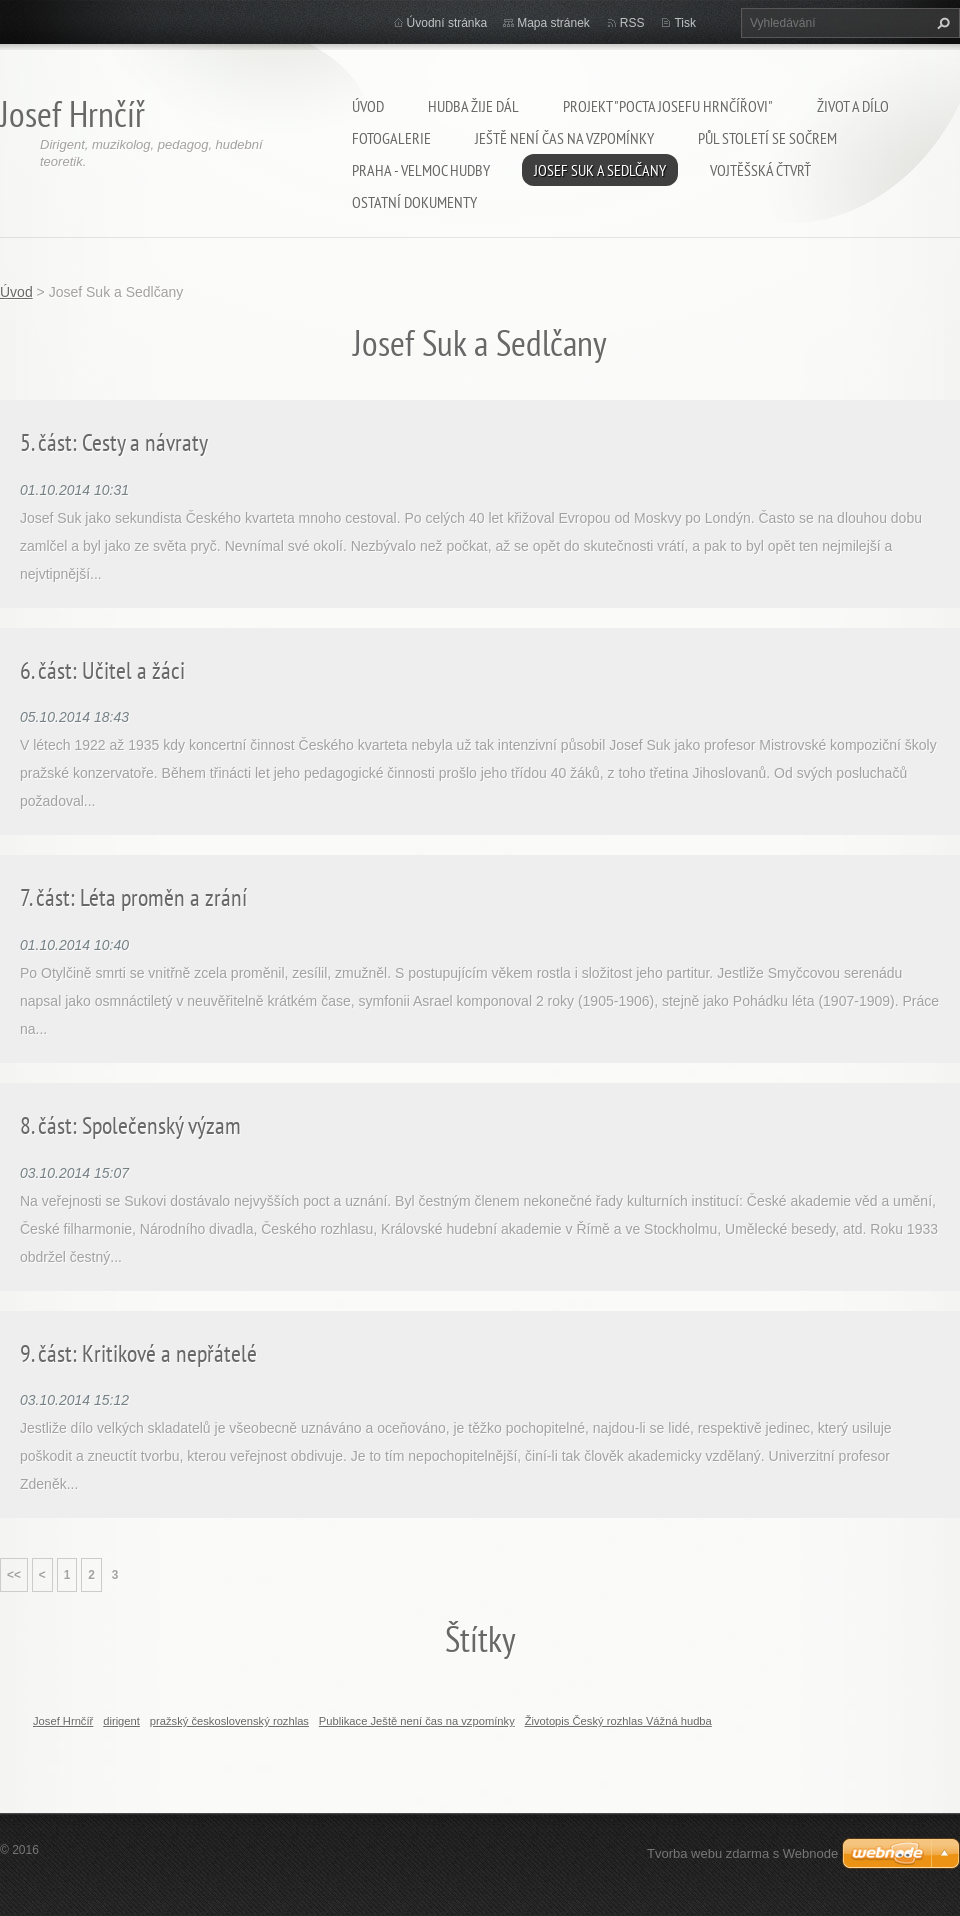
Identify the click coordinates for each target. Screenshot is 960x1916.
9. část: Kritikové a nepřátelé (138, 1353)
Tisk (685, 23)
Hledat (941, 23)
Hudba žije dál (473, 106)
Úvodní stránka (447, 23)
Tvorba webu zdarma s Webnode (742, 1853)
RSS (632, 23)
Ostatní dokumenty (414, 202)
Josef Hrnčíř (63, 1721)
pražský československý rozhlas (229, 1721)
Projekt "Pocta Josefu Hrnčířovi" (668, 106)
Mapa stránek (553, 23)
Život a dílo (853, 106)
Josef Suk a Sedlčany (600, 170)
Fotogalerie (391, 138)
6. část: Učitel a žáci (102, 670)
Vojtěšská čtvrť (760, 170)
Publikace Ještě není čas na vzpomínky (417, 1721)
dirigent (121, 1721)
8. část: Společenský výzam (130, 1125)
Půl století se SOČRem (767, 138)
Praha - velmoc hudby (421, 170)
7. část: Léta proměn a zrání (133, 897)
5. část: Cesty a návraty (114, 442)
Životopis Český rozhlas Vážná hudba (618, 1721)
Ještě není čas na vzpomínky (564, 138)
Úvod (368, 106)
